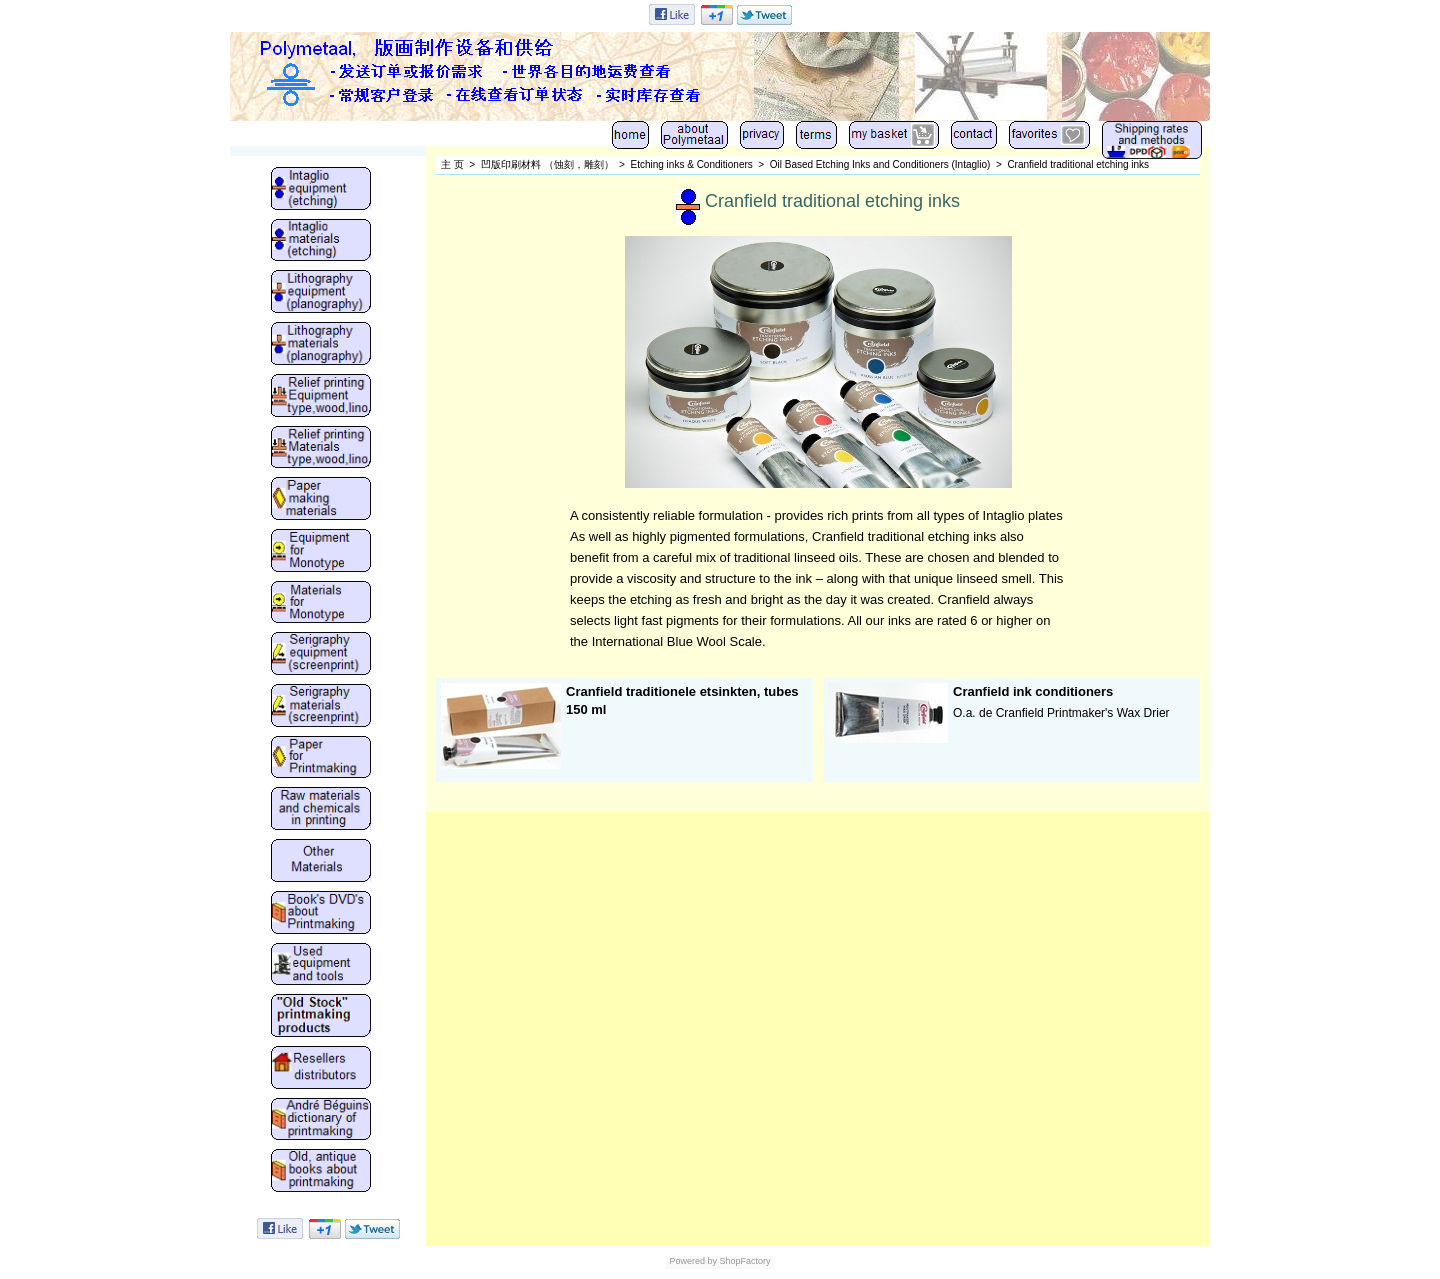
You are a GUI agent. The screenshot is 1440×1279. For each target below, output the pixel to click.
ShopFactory (744, 1261)
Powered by (693, 1261)
